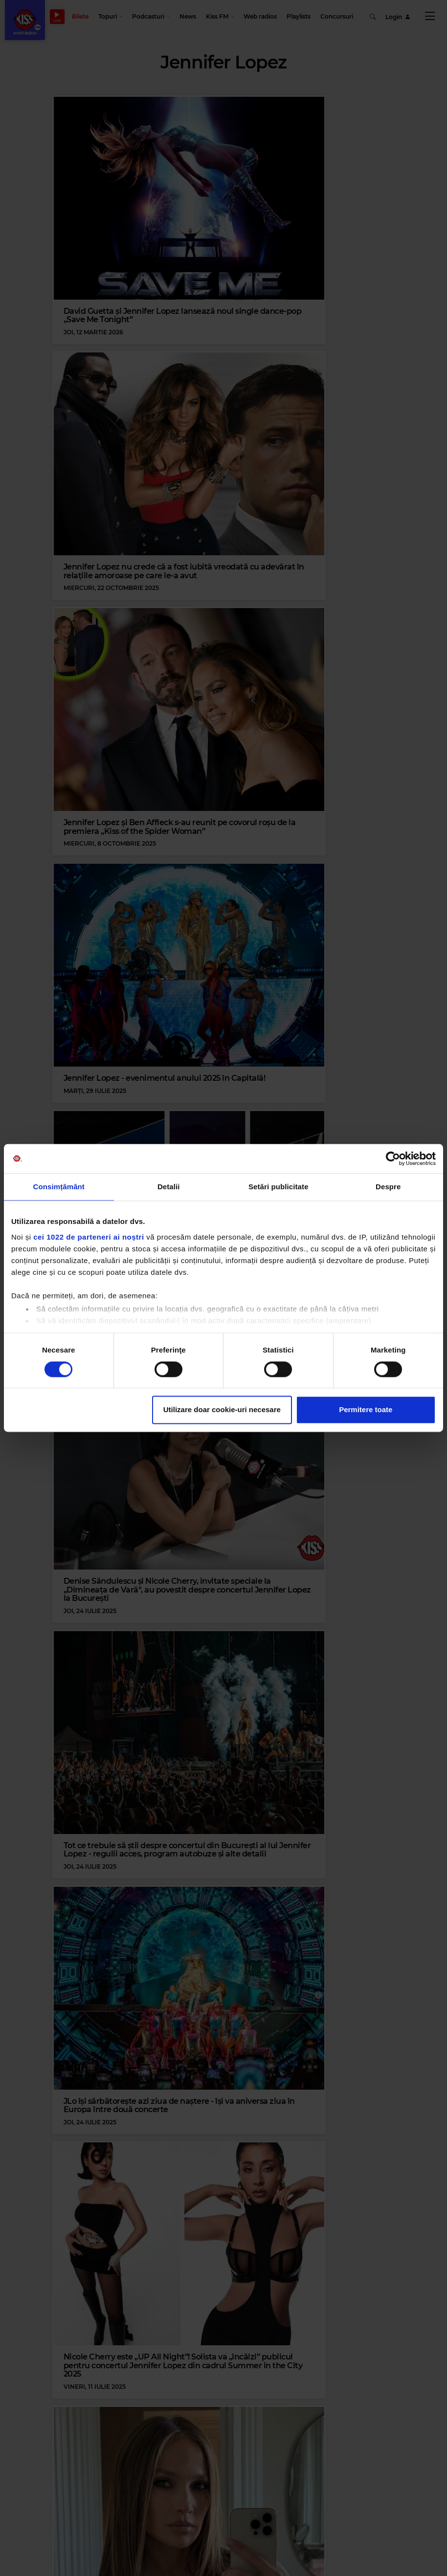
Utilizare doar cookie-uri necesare (222, 1410)
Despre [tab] (388, 1186)
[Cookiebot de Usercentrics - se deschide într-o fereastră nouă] (393, 1158)
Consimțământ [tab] (59, 1186)
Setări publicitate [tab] (278, 1186)
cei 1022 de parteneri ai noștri (88, 1237)
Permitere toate (365, 1410)
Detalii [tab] (168, 1186)
